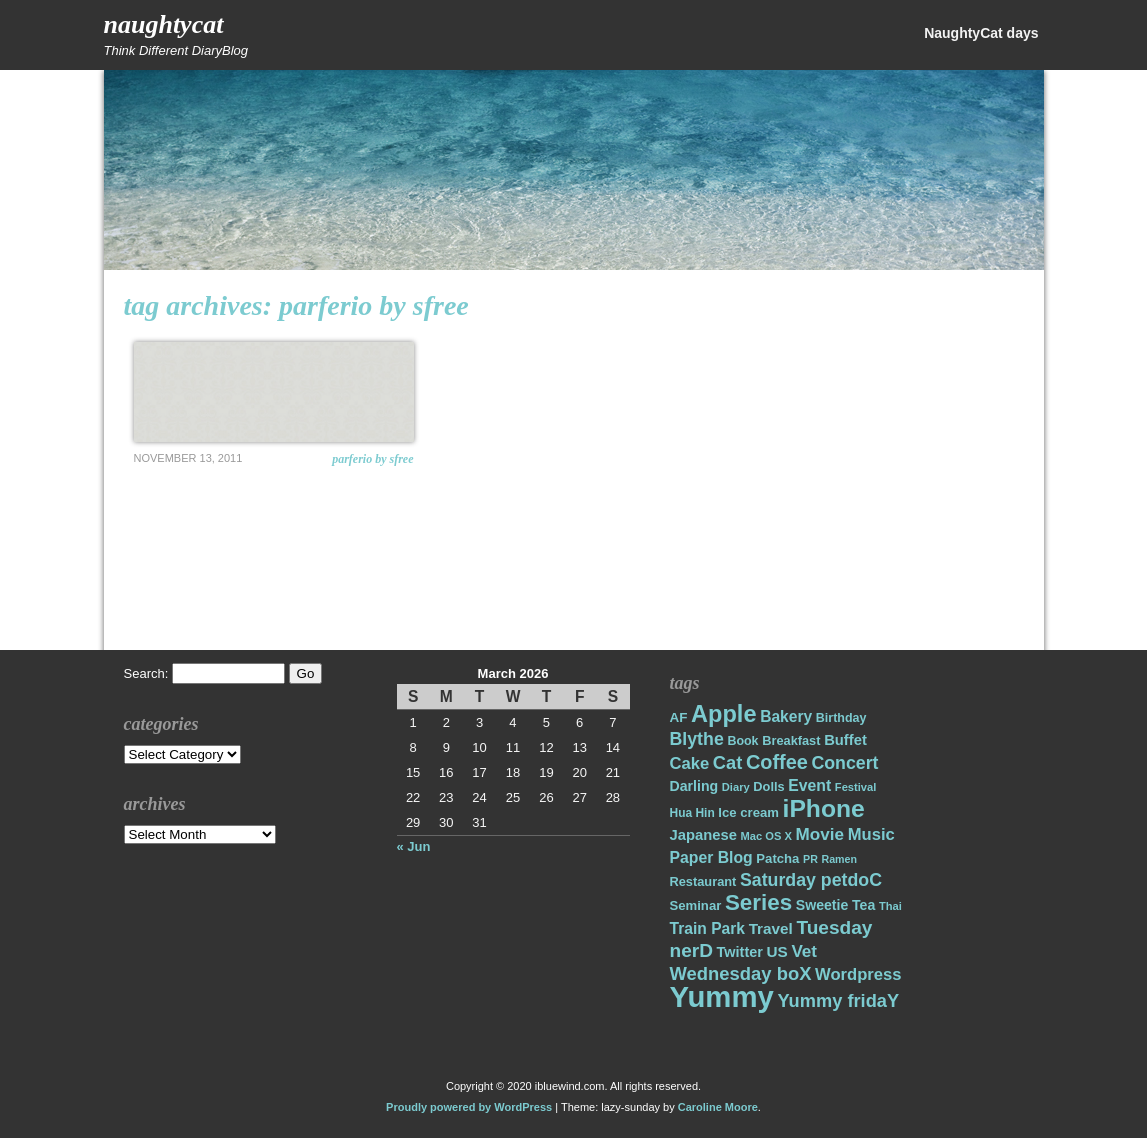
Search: (146, 673)
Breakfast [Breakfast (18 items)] (791, 740)
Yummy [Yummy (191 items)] (722, 996)
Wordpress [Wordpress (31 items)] (858, 974)
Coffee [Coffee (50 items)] (777, 762)
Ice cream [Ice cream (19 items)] (748, 812)
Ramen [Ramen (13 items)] (839, 859)
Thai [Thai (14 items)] (890, 906)
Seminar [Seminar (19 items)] (696, 905)
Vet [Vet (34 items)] (804, 951)
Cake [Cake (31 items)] (690, 763)
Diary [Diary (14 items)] (736, 787)
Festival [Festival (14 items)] (856, 787)
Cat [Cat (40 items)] (727, 762)
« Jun (414, 846)
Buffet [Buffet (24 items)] (845, 740)
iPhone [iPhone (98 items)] (824, 808)
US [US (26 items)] (777, 951)
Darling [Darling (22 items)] (694, 786)
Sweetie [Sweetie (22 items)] (822, 905)
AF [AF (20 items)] (679, 717)
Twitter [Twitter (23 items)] (740, 952)
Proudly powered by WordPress (469, 1107)
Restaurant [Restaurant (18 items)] (703, 881)
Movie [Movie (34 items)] (820, 834)
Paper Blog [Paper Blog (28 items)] (711, 857)
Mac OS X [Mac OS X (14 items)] (766, 836)
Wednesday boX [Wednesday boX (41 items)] (741, 973)
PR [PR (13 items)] (810, 859)
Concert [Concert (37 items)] (844, 763)
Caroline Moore (718, 1107)
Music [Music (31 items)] (871, 834)
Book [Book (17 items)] (742, 741)
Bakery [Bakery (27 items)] (786, 716)
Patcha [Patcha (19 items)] (777, 858)
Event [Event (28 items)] (809, 785)
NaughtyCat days (981, 33)
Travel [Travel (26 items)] (771, 928)
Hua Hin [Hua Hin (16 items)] (692, 813)
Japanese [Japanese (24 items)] (703, 835)
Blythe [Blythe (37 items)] (697, 739)
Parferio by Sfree (372, 459)
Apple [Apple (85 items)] (723, 714)
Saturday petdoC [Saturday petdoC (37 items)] (811, 880)
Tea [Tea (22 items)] (863, 905)
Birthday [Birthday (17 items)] (841, 718)
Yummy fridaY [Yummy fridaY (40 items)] (838, 1000)
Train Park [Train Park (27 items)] (708, 928)
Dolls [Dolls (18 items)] (768, 786)
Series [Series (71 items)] (758, 902)
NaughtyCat (164, 24)
